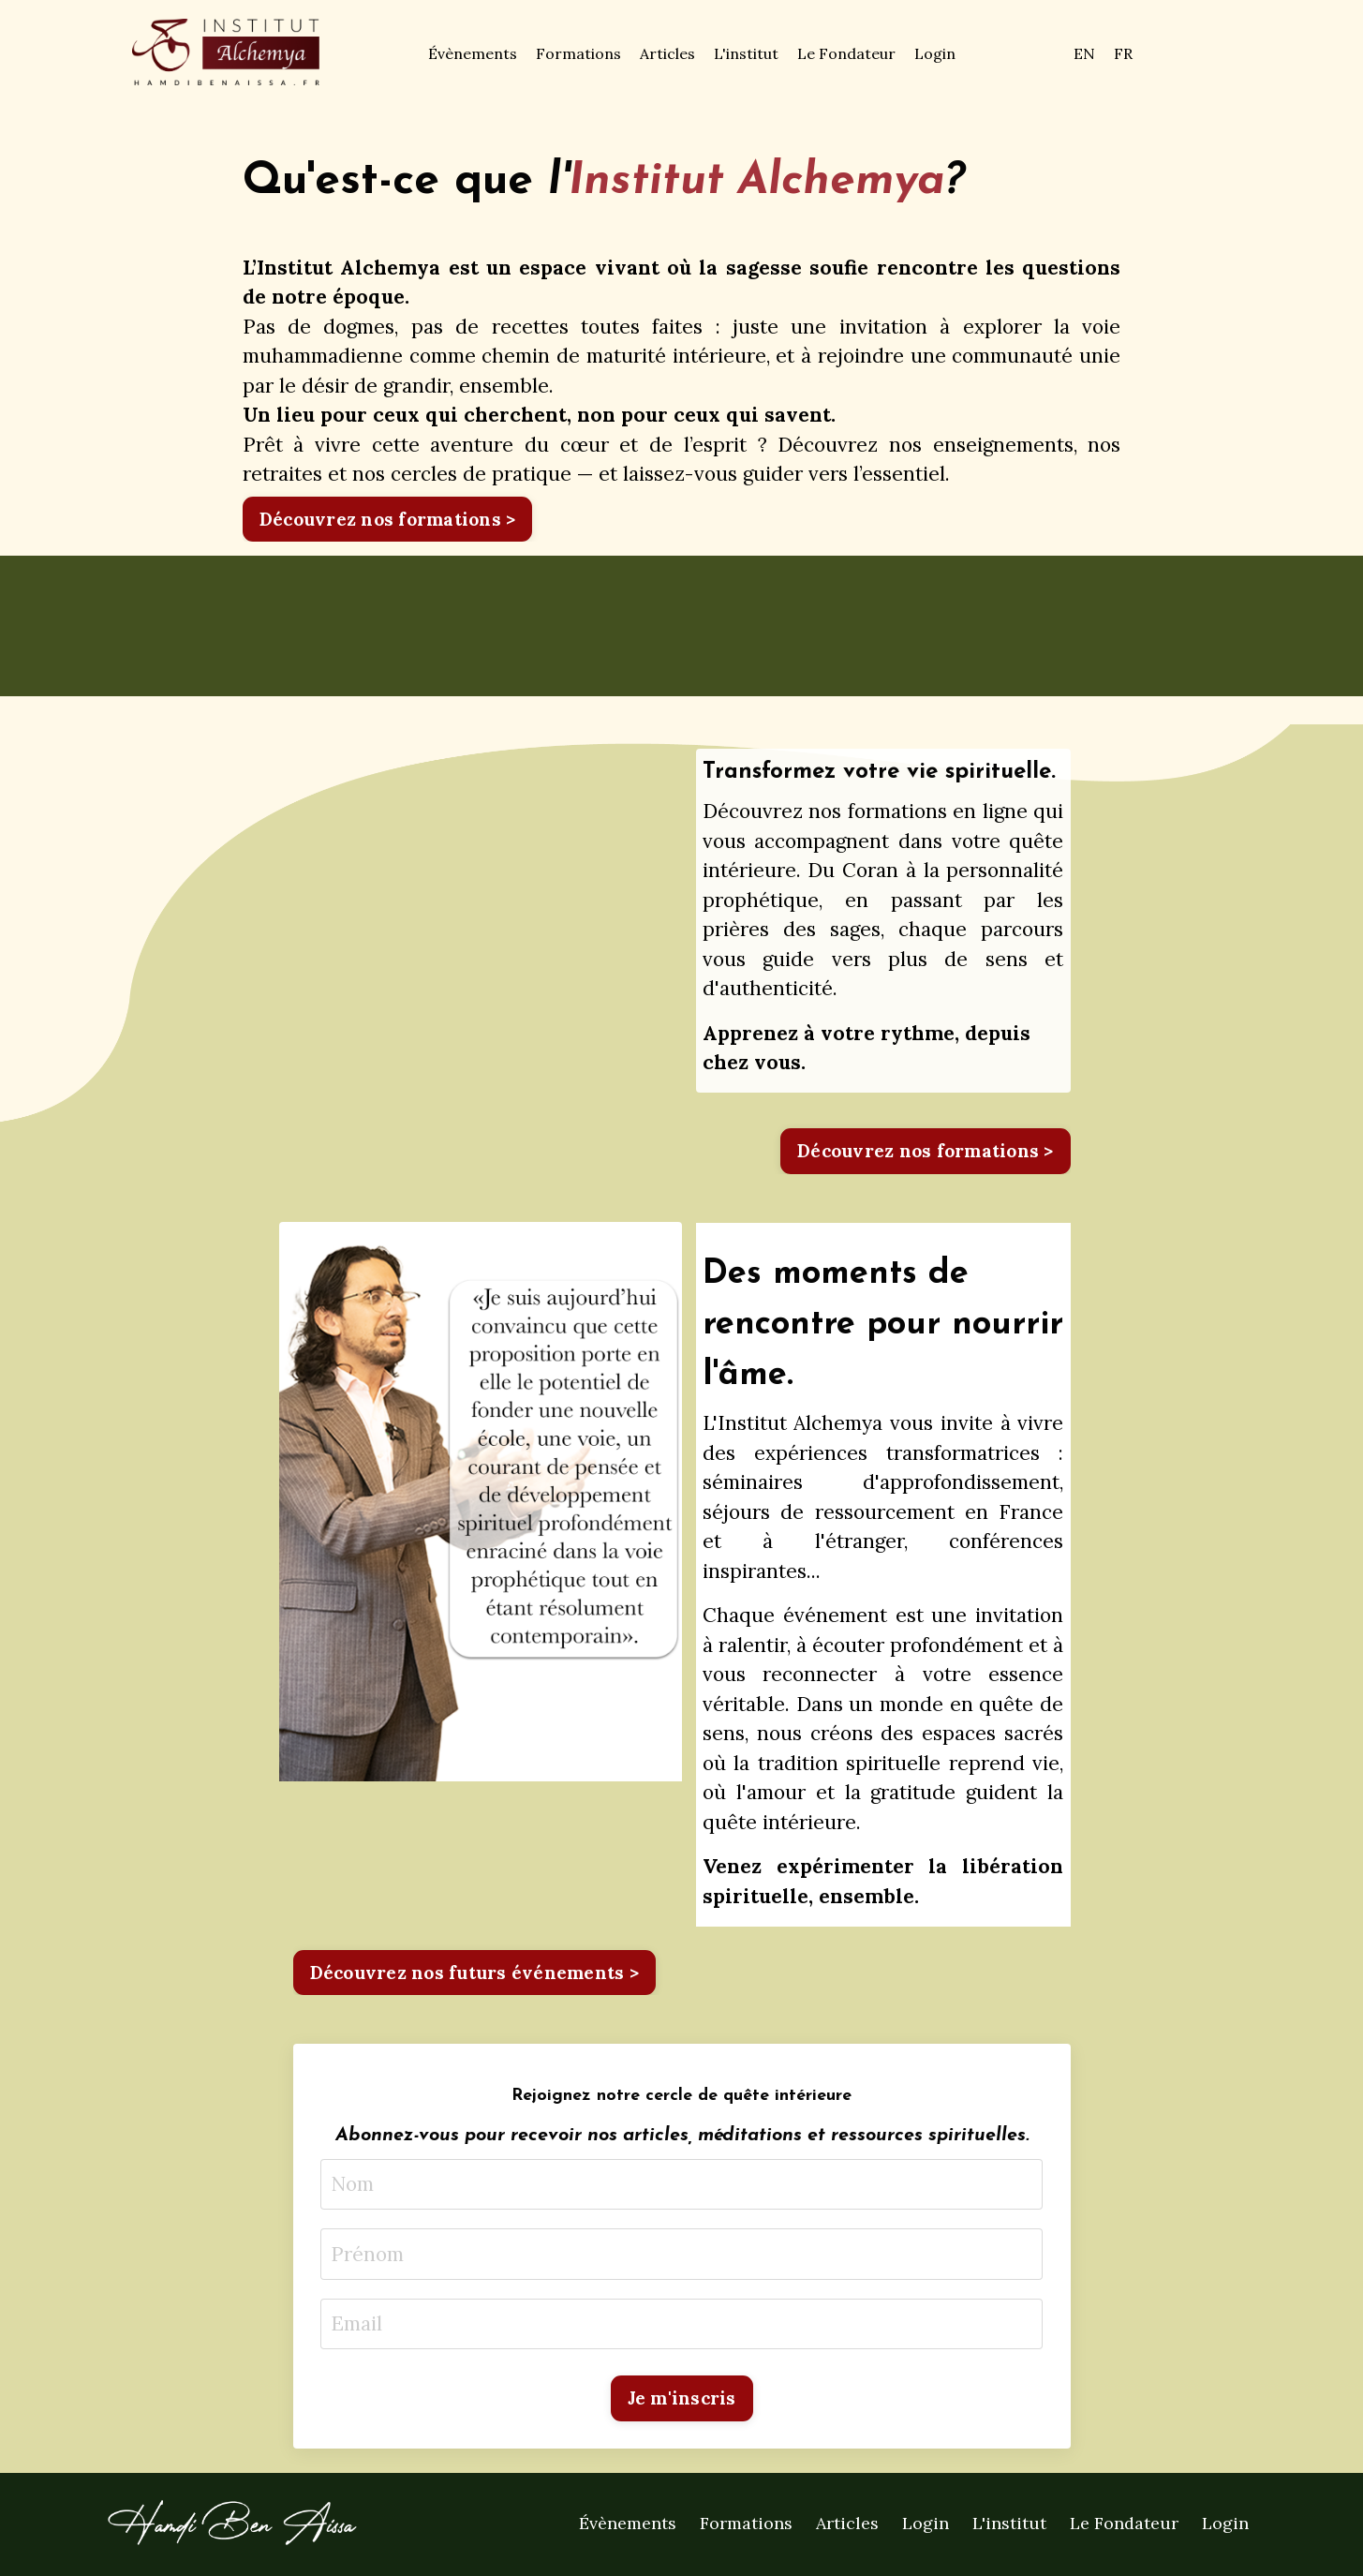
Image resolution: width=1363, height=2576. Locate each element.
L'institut (746, 53)
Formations (578, 53)
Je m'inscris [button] (682, 2398)
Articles (667, 53)
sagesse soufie (797, 267)
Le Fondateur (846, 53)
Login (935, 53)
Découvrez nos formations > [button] (387, 519)
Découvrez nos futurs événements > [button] (474, 1972)
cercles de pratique (481, 473)
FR (1123, 53)
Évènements (472, 53)
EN (1084, 53)
